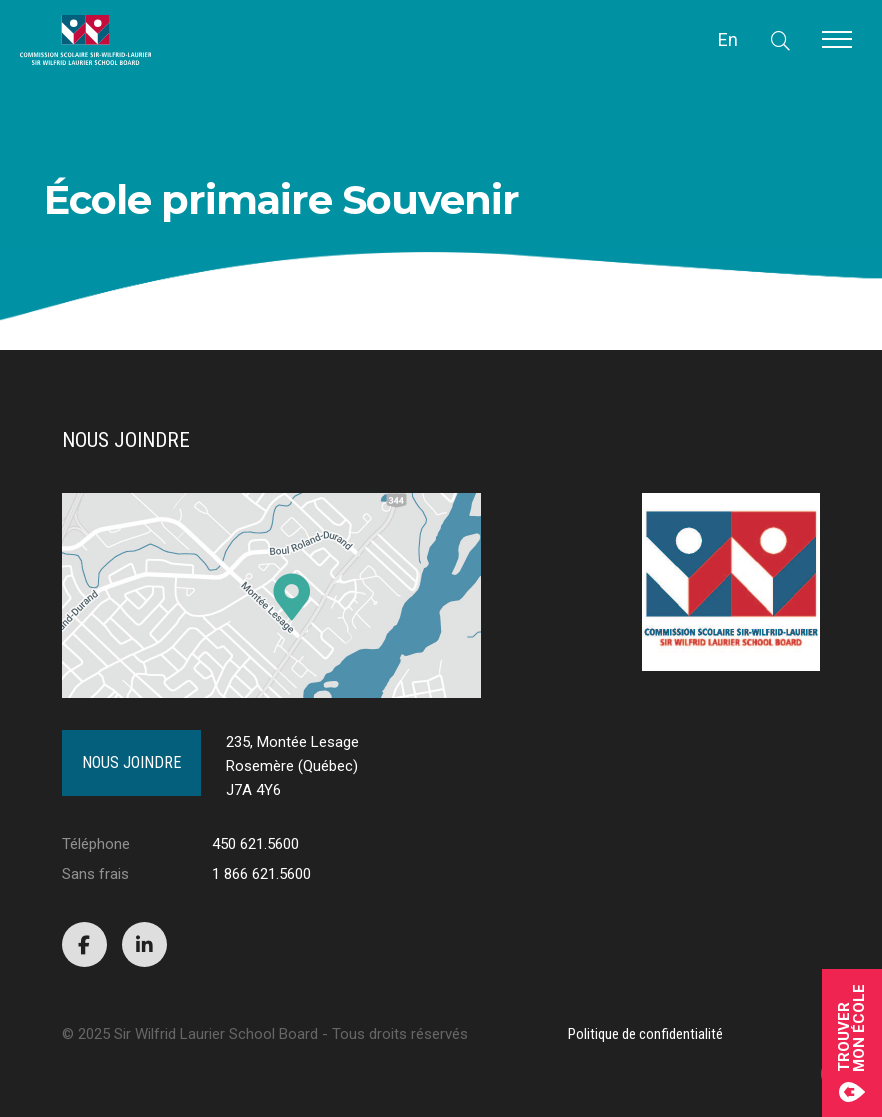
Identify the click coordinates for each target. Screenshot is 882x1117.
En (728, 39)
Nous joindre (131, 762)
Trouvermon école (852, 1043)
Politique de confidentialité (645, 1034)
